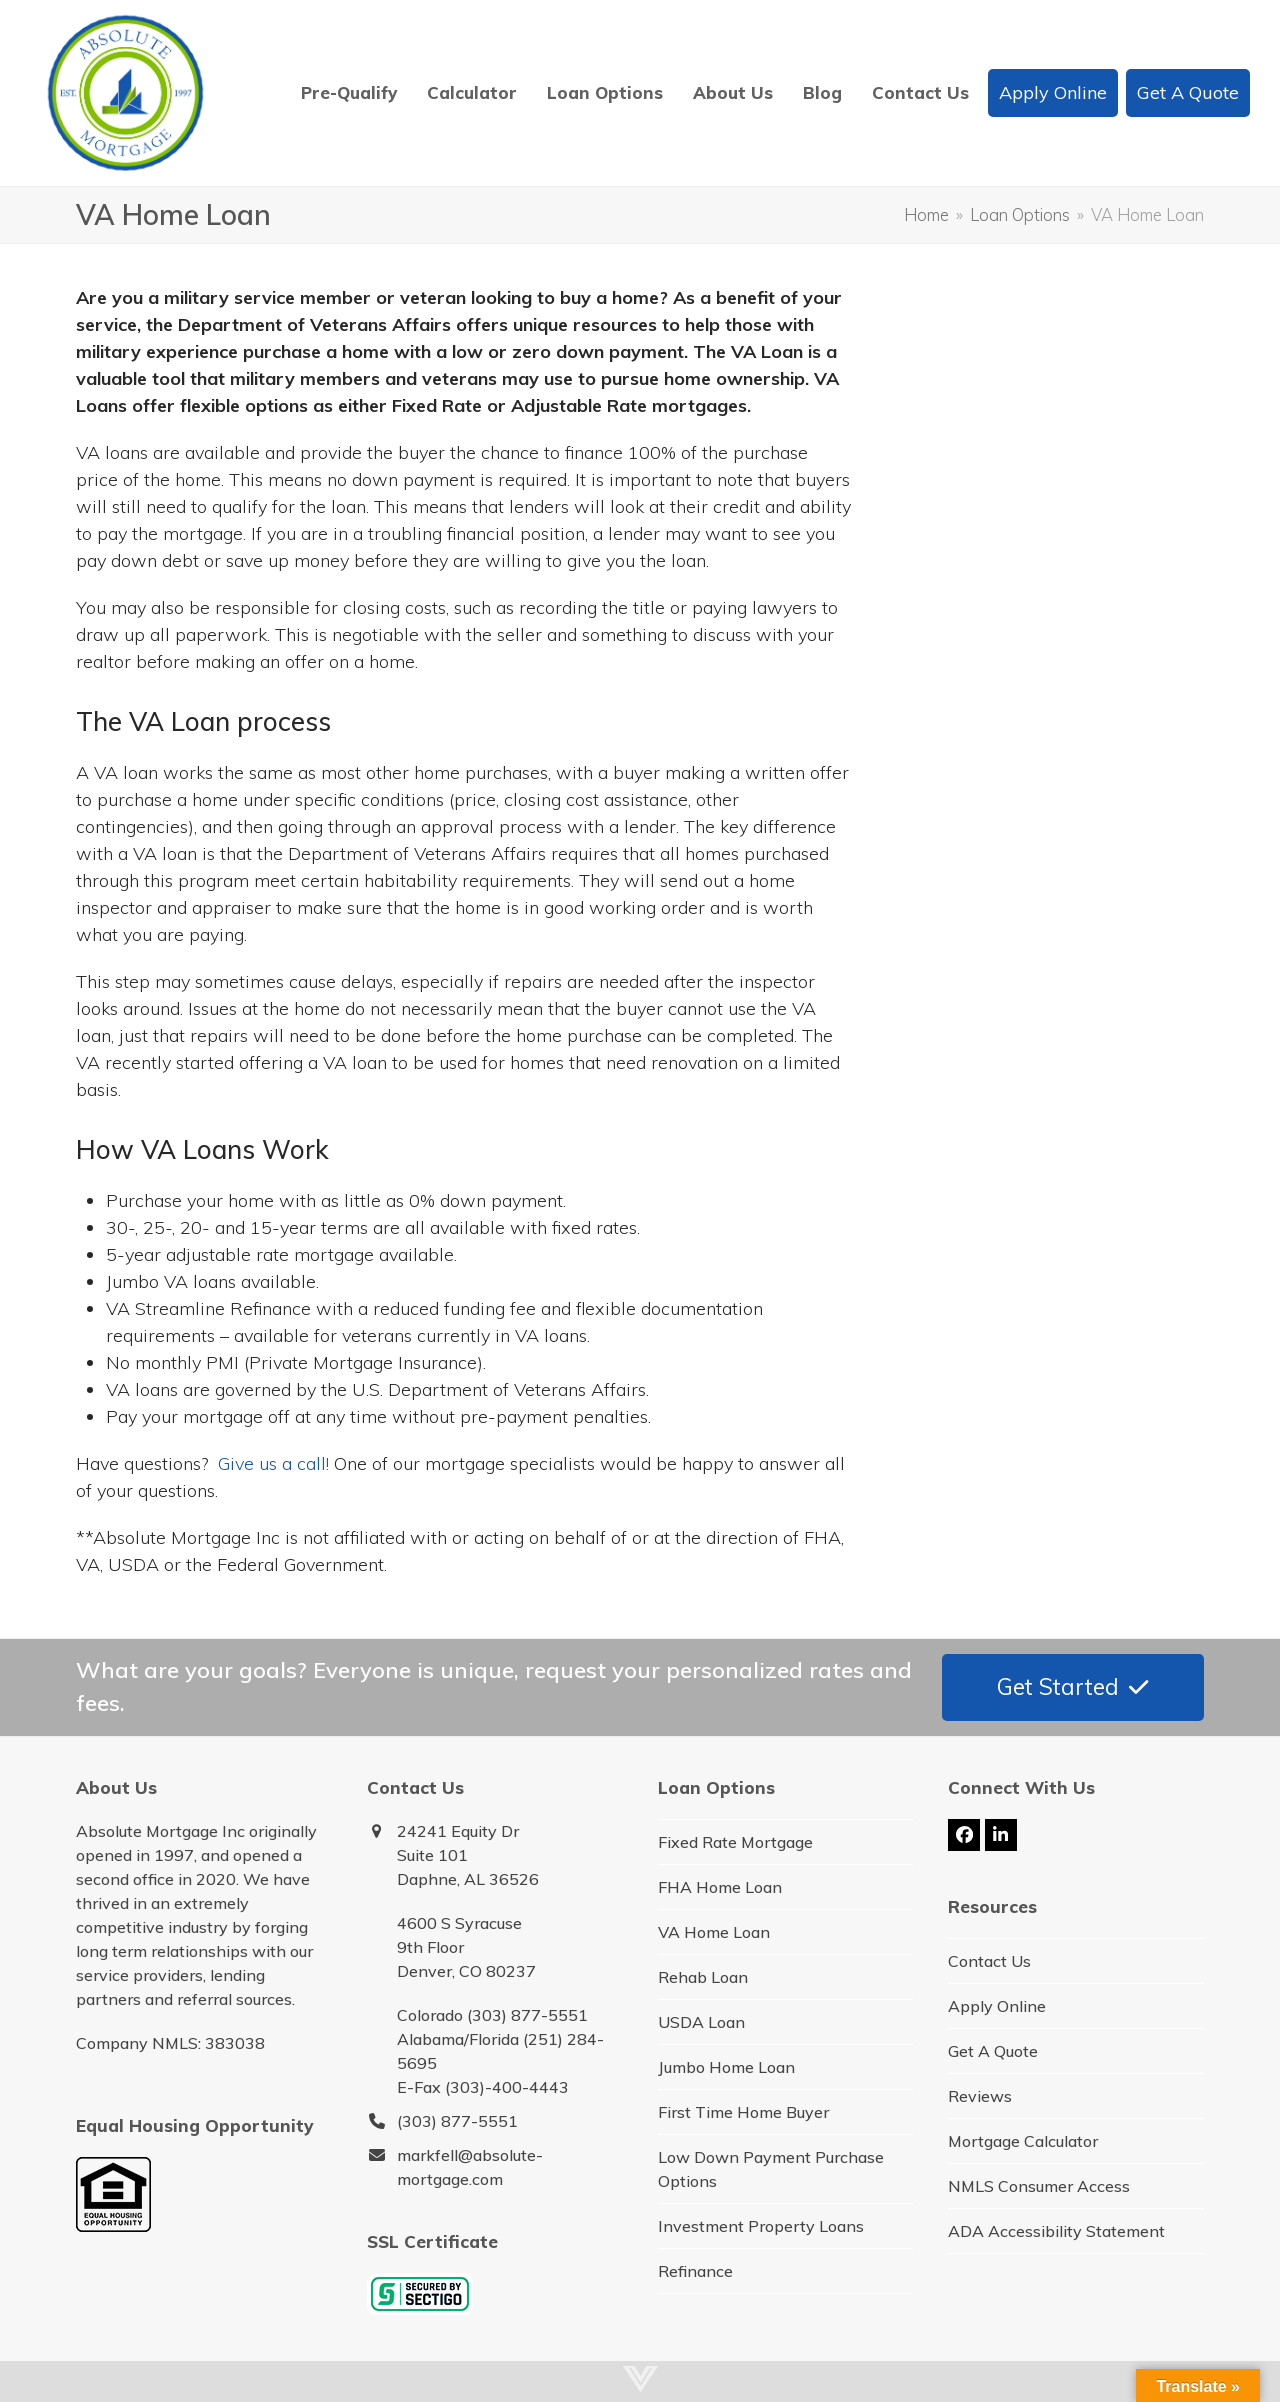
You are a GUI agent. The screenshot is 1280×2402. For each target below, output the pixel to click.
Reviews (980, 2096)
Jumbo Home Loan (726, 2067)
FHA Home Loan (720, 1887)
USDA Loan (701, 2022)
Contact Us (989, 1961)
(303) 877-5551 (457, 2121)
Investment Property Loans (761, 2226)
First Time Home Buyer (743, 2112)
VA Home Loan (714, 1932)
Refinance (695, 2271)
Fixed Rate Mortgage (735, 1842)
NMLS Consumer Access (1039, 2186)
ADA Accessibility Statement (1056, 2231)
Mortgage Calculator (1023, 2141)
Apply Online (997, 2006)
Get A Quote (993, 2051)
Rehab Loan (703, 1977)
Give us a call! (273, 1463)
